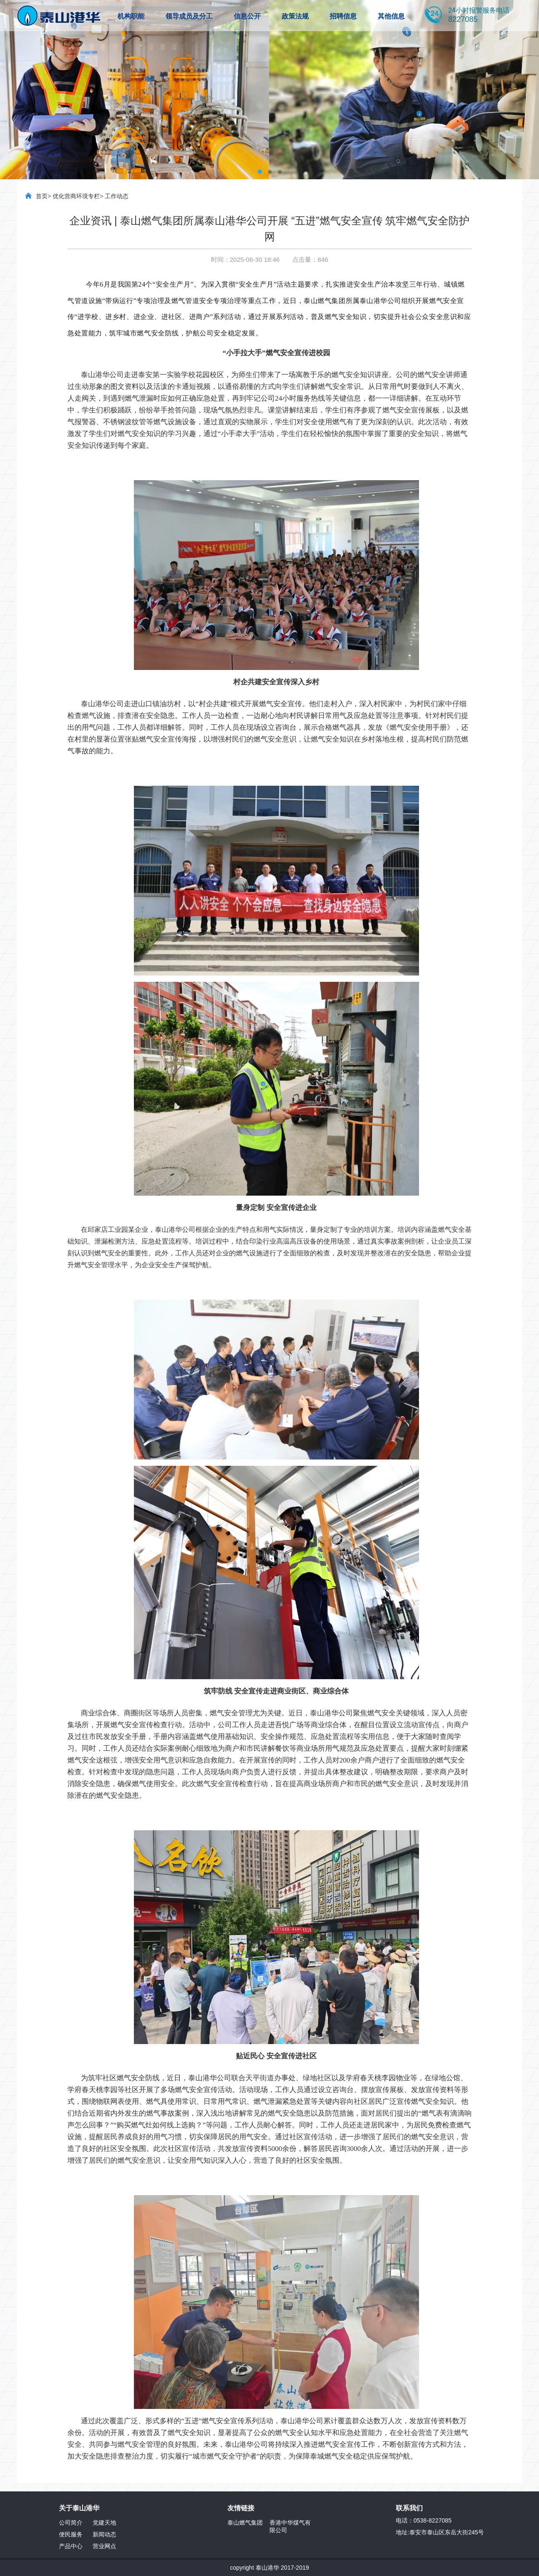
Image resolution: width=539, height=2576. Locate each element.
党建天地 (104, 2522)
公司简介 (71, 2522)
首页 (42, 196)
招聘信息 (343, 16)
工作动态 (116, 196)
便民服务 (71, 2534)
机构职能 (130, 16)
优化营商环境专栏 (76, 196)
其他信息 (391, 16)
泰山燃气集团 (245, 2522)
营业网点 (104, 2546)
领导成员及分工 (189, 16)
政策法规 (295, 16)
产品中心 (71, 2546)
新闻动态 (104, 2534)
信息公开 (247, 16)
